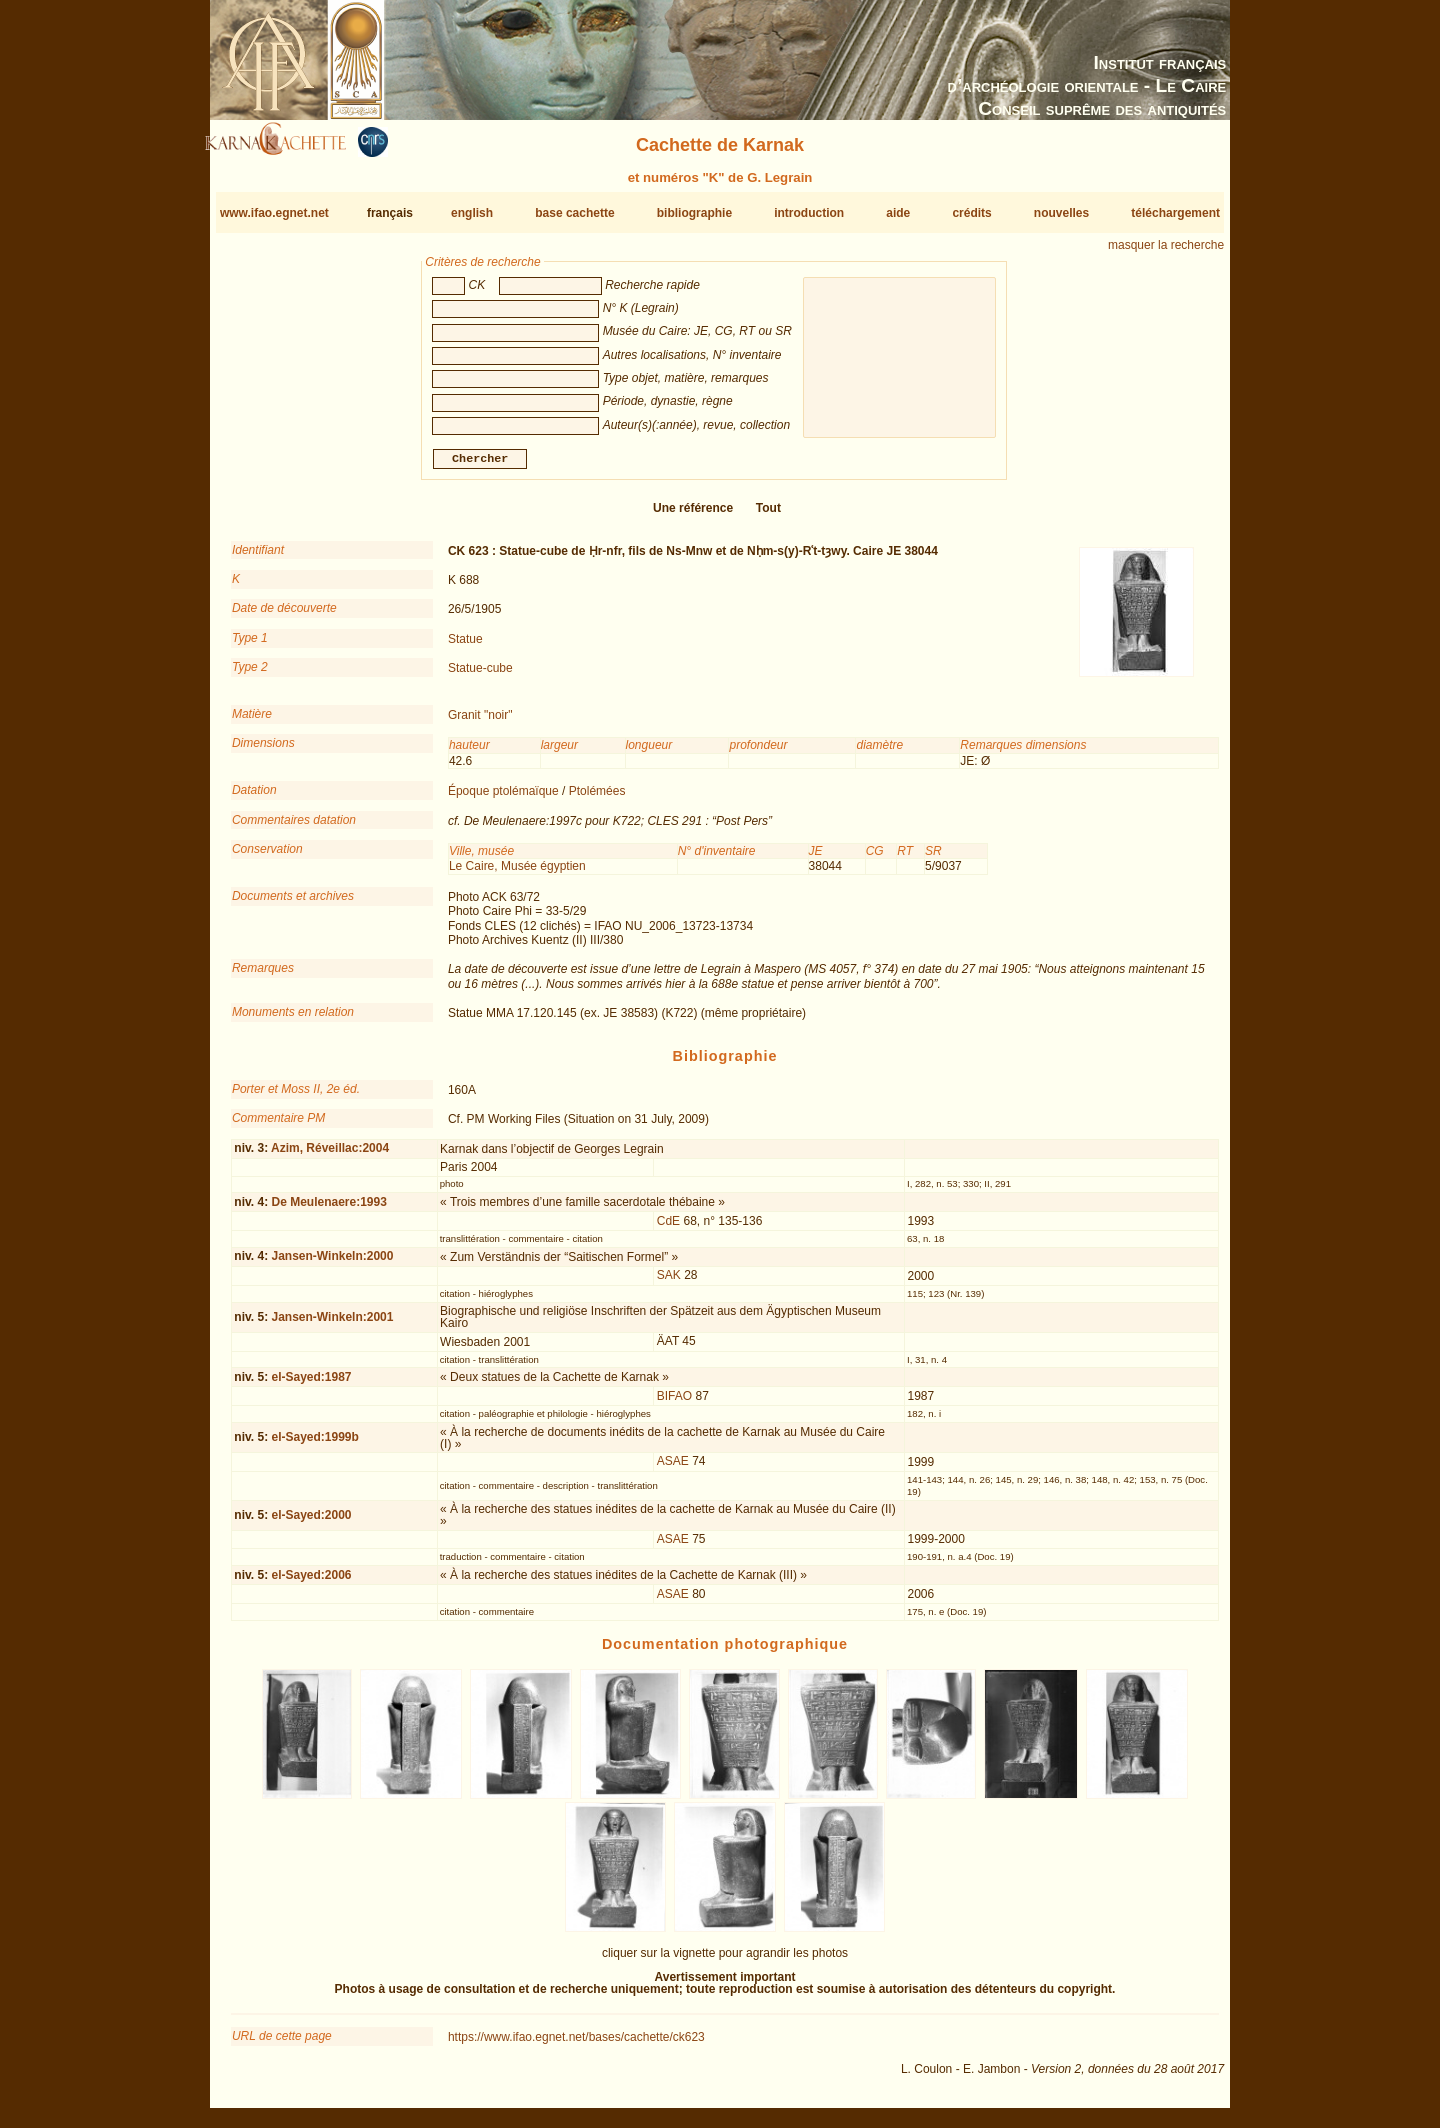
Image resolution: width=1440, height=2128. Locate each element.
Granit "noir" (480, 723)
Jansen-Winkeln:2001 (332, 1325)
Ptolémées (597, 799)
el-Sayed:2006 (311, 1583)
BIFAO (674, 1404)
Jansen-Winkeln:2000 (332, 1264)
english (472, 213)
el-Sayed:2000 (311, 1522)
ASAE (673, 1469)
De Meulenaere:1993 (328, 1210)
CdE (668, 1229)
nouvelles (1061, 213)
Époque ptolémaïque (503, 799)
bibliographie (694, 213)
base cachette (574, 213)
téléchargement (1175, 213)
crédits (971, 213)
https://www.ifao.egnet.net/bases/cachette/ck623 (576, 2045)
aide (898, 213)
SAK (669, 1283)
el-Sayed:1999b (314, 1445)
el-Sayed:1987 (311, 1385)
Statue (465, 647)
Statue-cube (480, 676)
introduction (809, 213)
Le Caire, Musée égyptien (517, 874)
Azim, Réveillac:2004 (330, 1156)
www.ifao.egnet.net (274, 213)
